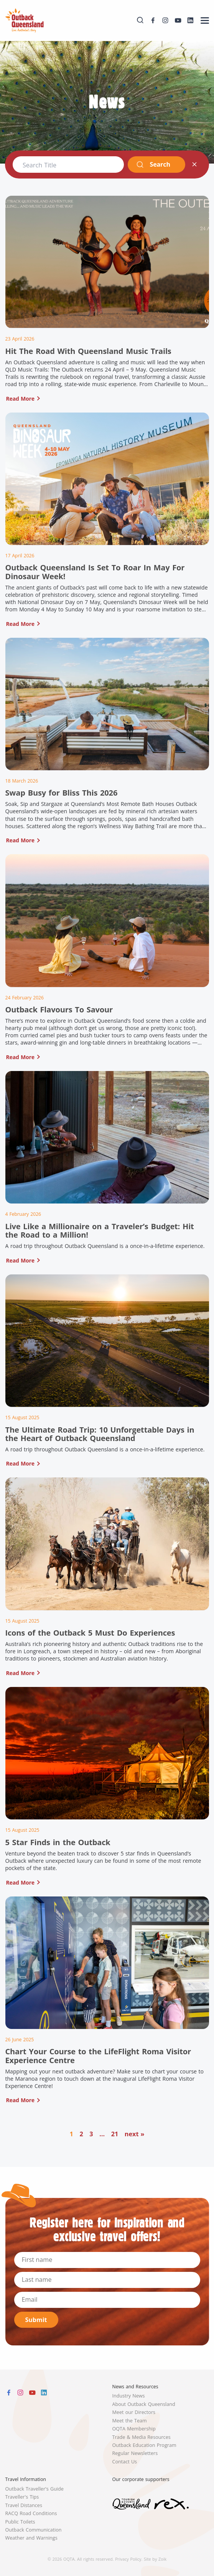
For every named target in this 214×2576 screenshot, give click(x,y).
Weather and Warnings (31, 2538)
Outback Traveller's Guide (34, 2489)
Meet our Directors (134, 2412)
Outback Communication (33, 2530)
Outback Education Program (144, 2445)
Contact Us (124, 2461)
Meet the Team (129, 2420)
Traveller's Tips (22, 2497)
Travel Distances (23, 2505)
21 (115, 2134)
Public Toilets (20, 2522)
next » (135, 2134)
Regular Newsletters (135, 2453)
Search (153, 164)
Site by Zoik (155, 2559)
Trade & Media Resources (141, 2437)
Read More (20, 398)
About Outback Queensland (143, 2404)
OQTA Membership (134, 2428)
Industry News (128, 2396)
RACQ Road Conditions (31, 2513)
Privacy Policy (128, 2559)
